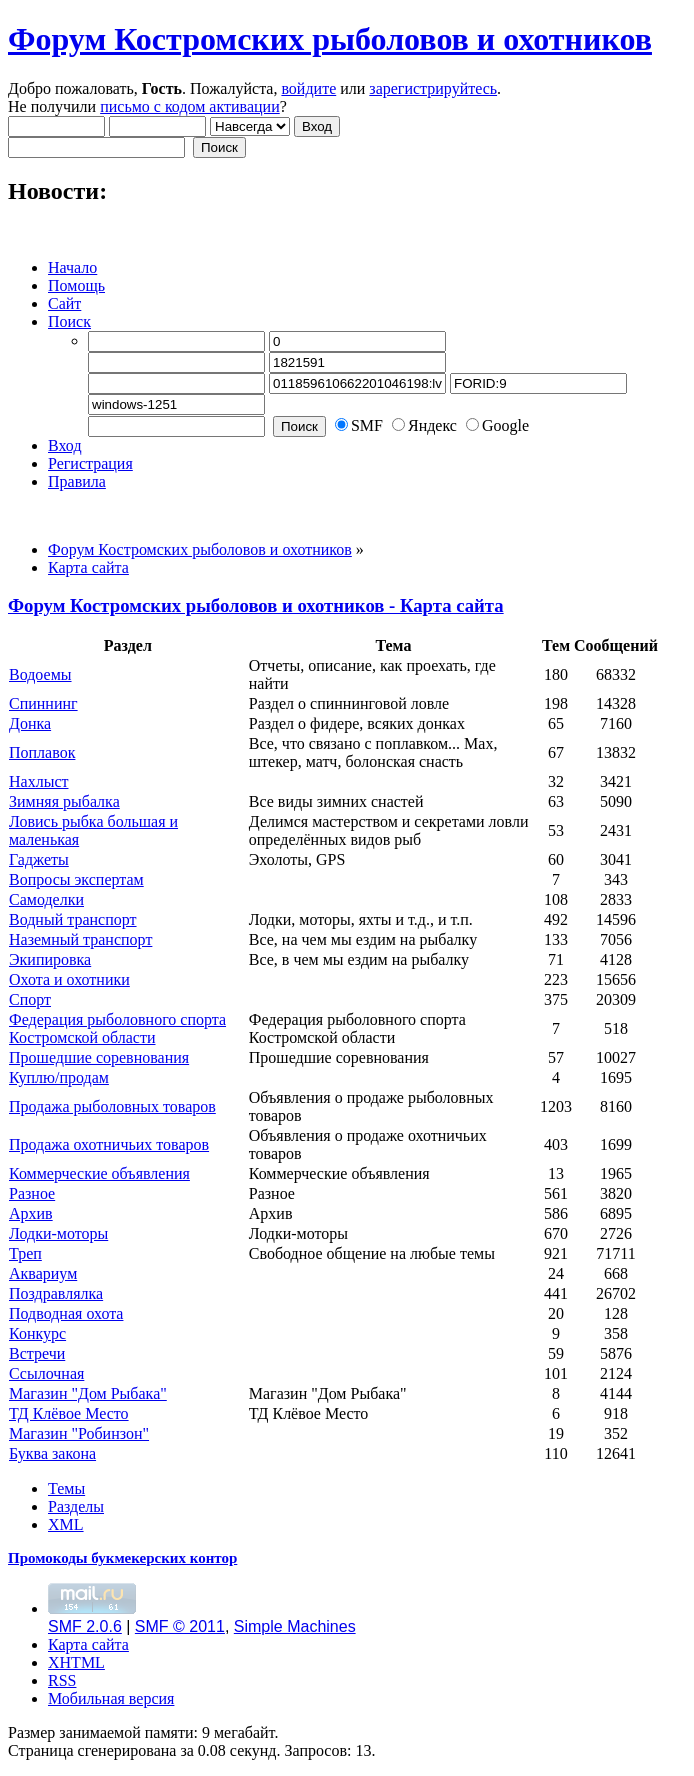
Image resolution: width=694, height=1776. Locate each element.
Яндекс (432, 425)
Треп (25, 1253)
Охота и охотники (69, 979)
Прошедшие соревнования (99, 1057)
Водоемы (40, 674)
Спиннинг (43, 703)
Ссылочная (46, 1373)
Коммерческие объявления (99, 1173)
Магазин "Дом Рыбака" (88, 1393)
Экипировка (50, 959)
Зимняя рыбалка (64, 801)
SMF (367, 425)
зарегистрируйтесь (433, 88)
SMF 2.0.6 (85, 1626)
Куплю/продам (59, 1077)
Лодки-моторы (58, 1233)
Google (505, 425)
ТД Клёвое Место (69, 1413)
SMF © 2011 (180, 1626)
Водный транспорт (73, 919)
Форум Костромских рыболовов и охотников (330, 39)
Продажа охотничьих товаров (109, 1144)
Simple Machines (295, 1626)
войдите (308, 88)
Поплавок (42, 752)
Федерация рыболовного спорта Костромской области (117, 1028)
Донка (30, 723)
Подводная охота (66, 1313)
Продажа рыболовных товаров (112, 1106)
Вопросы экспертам (76, 879)
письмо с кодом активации (190, 106)
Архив (31, 1213)
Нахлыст (38, 781)
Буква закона (52, 1453)
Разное (32, 1193)
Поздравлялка (56, 1293)
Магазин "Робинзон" (79, 1433)
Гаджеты (39, 859)
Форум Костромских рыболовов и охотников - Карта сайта (256, 605)
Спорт (30, 999)
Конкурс (37, 1333)
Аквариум (43, 1273)
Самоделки (46, 899)
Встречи (37, 1353)
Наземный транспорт (80, 939)
